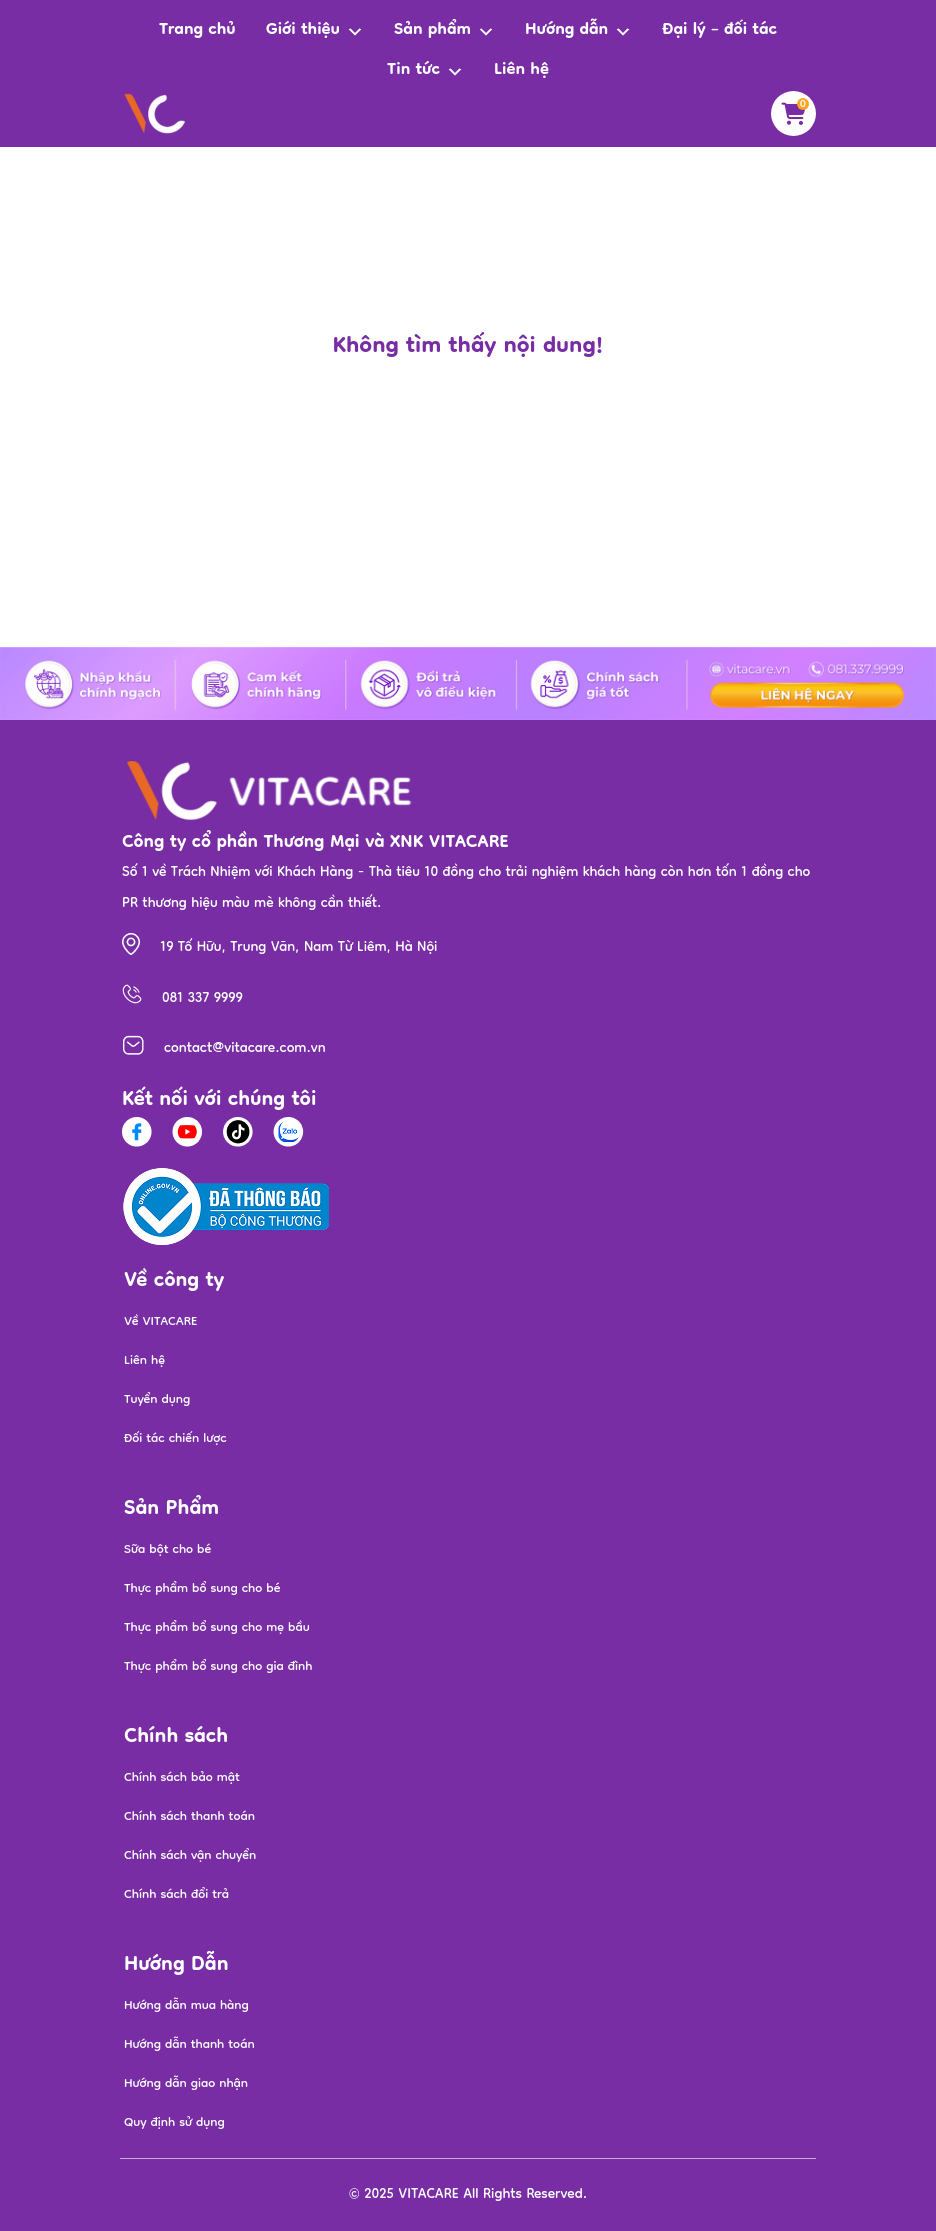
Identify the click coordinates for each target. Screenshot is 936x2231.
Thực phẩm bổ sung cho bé (202, 1589)
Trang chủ (197, 31)
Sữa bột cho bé (167, 1550)
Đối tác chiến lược (175, 1439)
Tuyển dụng (157, 1400)
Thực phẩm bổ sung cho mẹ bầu (217, 1628)
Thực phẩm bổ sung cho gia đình (218, 1667)
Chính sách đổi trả (176, 1895)
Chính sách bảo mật (182, 1778)
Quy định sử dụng (174, 2123)
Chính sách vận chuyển (190, 1856)
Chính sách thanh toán (189, 1817)
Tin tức (425, 71)
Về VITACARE (161, 1322)
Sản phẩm (444, 31)
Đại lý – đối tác (719, 31)
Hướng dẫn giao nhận (186, 2084)
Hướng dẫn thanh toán (189, 2045)
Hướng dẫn (578, 31)
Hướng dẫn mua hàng (186, 2006)
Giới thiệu (315, 31)
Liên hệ (521, 71)
